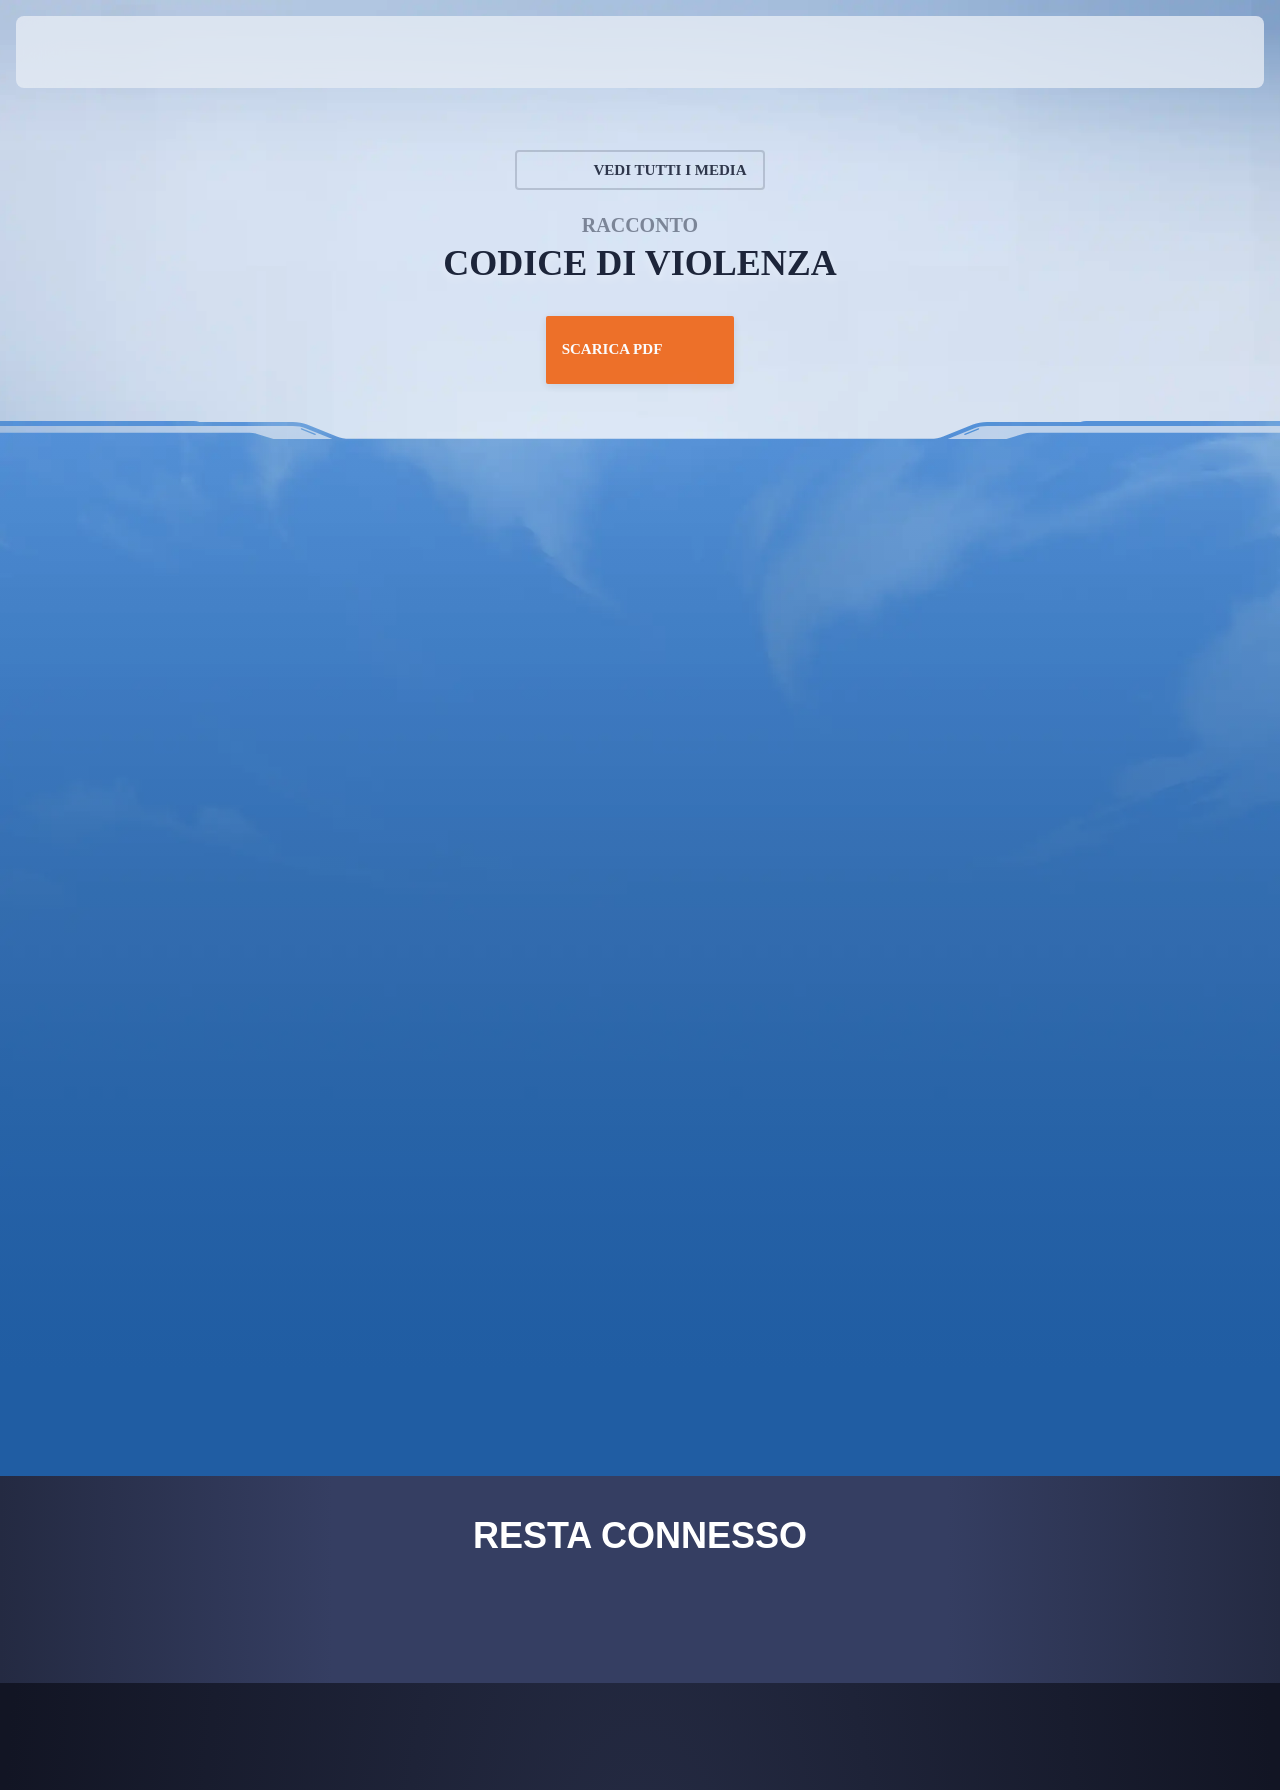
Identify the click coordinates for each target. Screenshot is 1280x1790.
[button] (1199, 52)
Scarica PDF (639, 350)
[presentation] (78, 52)
